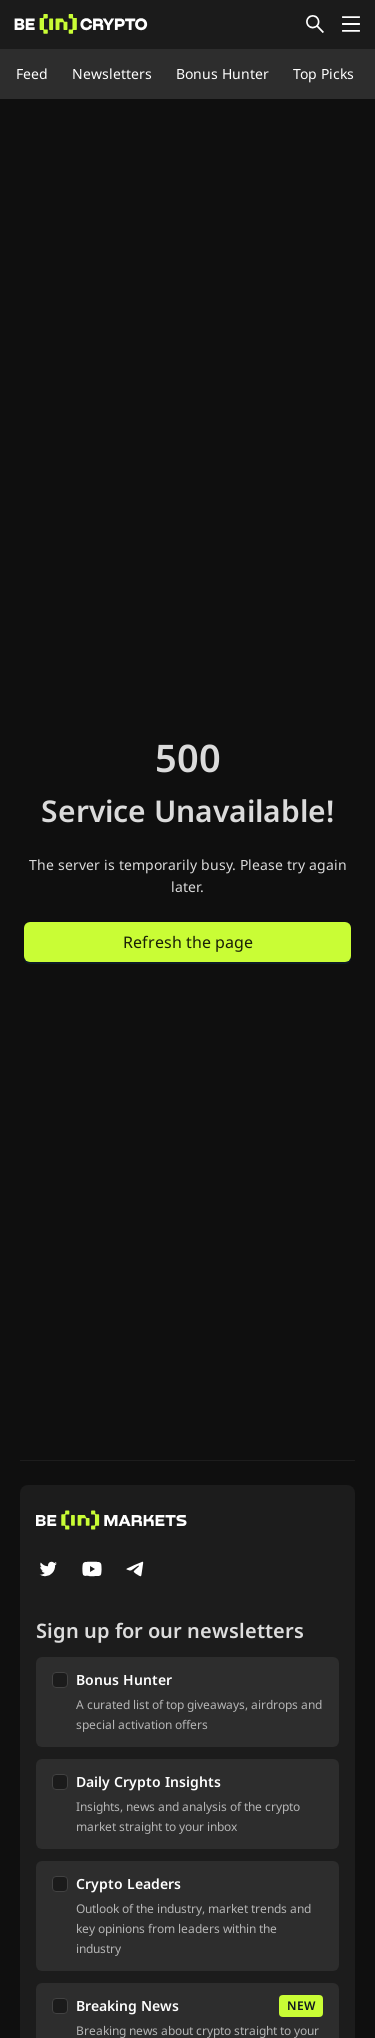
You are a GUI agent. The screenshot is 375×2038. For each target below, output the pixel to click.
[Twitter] (48, 1571)
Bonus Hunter (222, 73)
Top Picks (323, 73)
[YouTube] (92, 1571)
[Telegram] (136, 1571)
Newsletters (112, 73)
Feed (32, 73)
